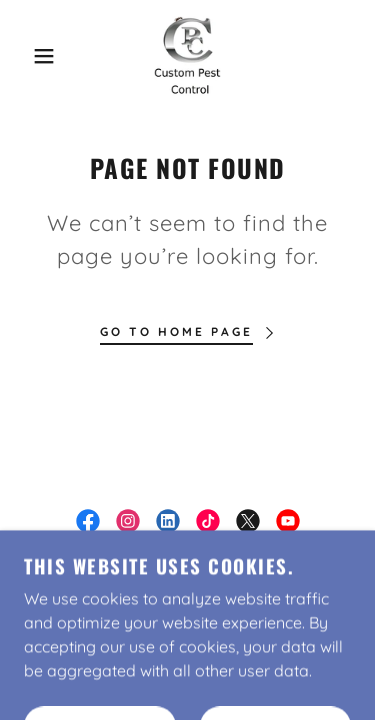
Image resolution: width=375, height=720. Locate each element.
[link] (187, 56)
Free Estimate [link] (187, 595)
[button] (29, 56)
